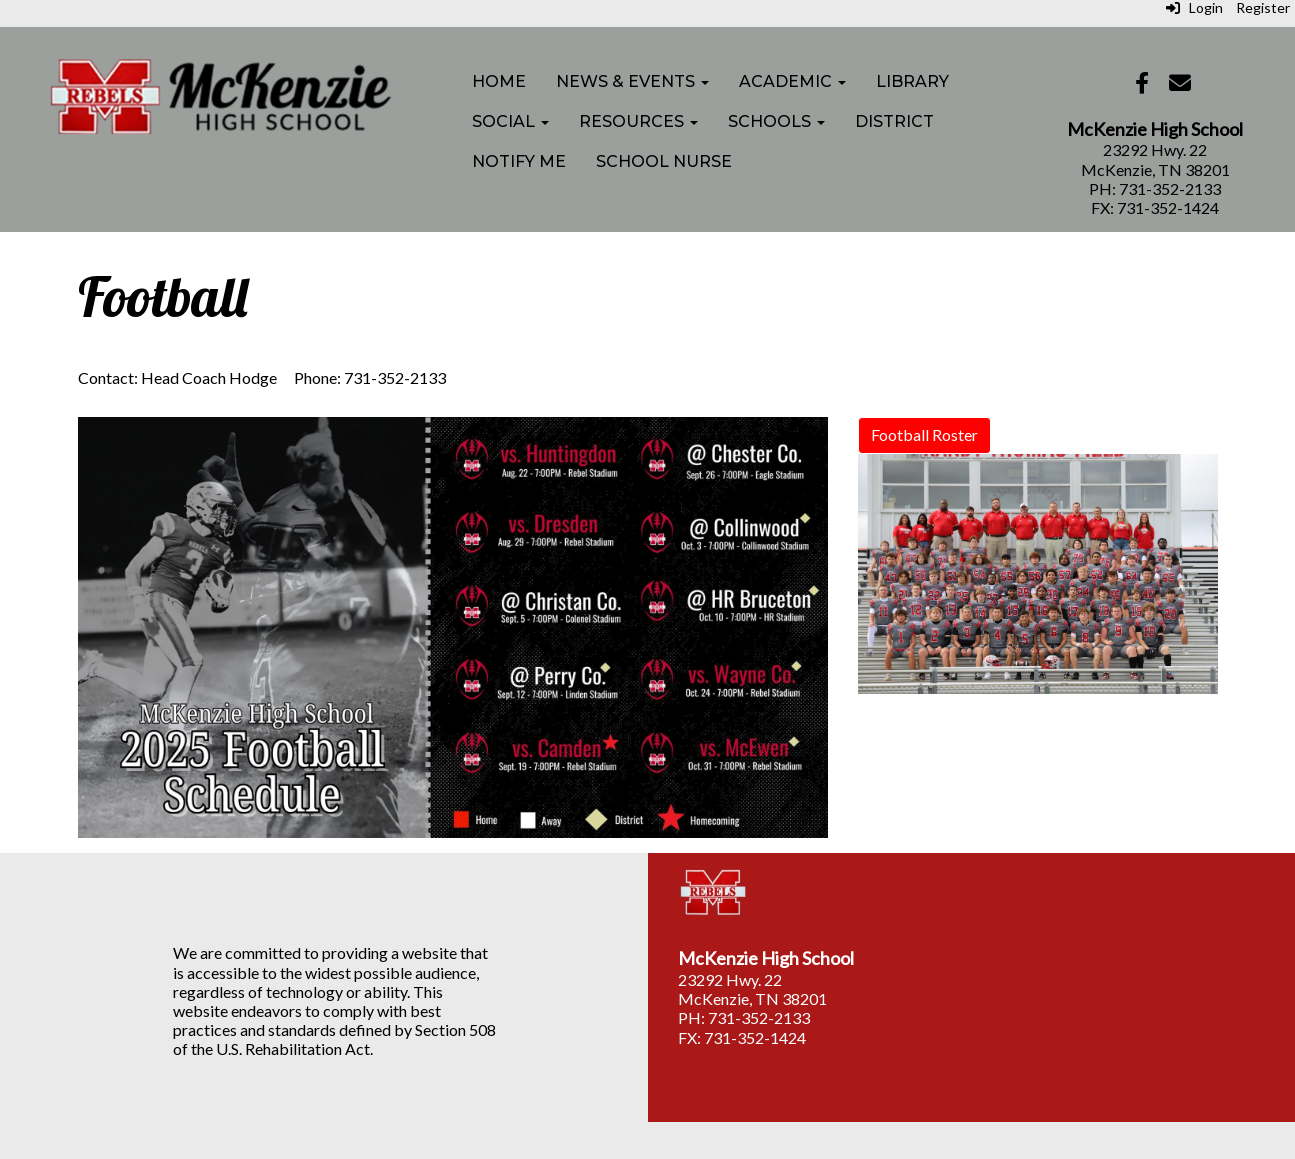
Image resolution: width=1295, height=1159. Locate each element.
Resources (638, 121)
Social (510, 121)
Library (912, 81)
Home (499, 81)
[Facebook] (1142, 84)
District (894, 121)
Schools (776, 121)
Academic (792, 81)
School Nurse (664, 161)
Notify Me (519, 161)
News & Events (632, 81)
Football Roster (924, 434)
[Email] (1180, 84)
